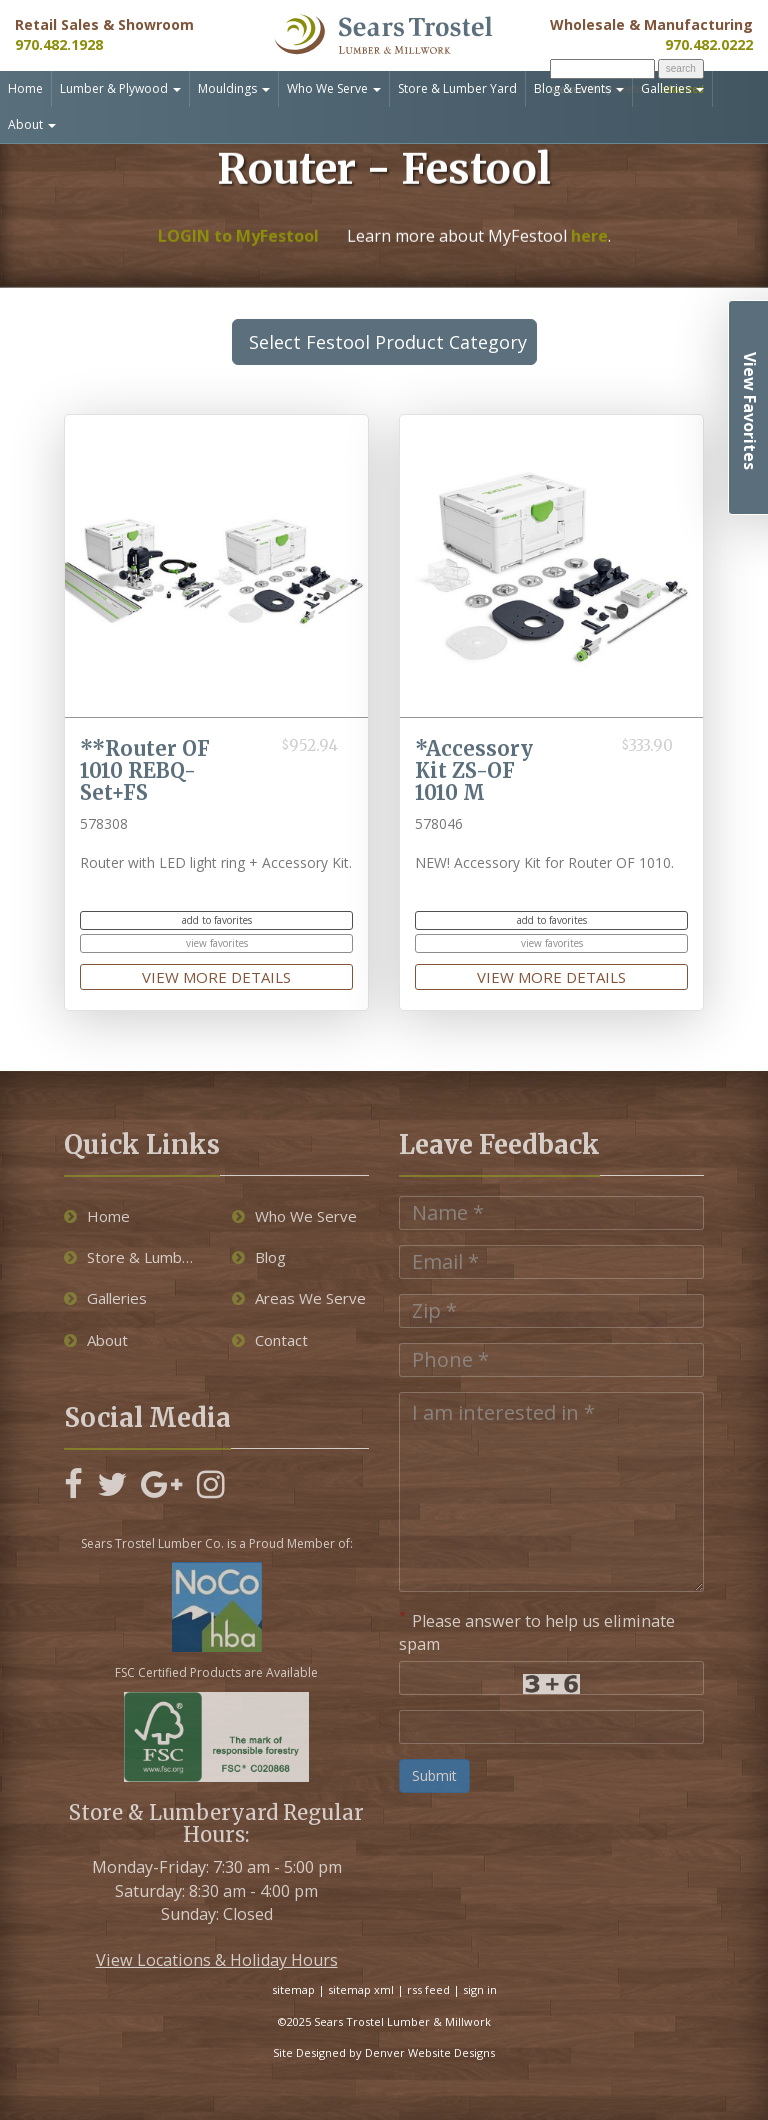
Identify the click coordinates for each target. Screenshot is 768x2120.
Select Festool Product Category (393, 342)
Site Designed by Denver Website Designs (384, 2052)
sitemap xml (361, 1989)
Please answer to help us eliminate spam (537, 1631)
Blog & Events (579, 88)
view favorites (217, 943)
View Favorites (750, 411)
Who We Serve (334, 88)
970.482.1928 (59, 44)
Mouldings (234, 88)
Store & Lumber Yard (457, 88)
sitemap (293, 1989)
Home (25, 88)
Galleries (672, 88)
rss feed (428, 1989)
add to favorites (217, 920)
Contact (270, 1340)
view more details (216, 977)
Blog (259, 1257)
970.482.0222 (709, 44)
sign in (480, 1989)
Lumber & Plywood (120, 88)
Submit (434, 1775)
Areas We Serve (299, 1298)
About (32, 124)
